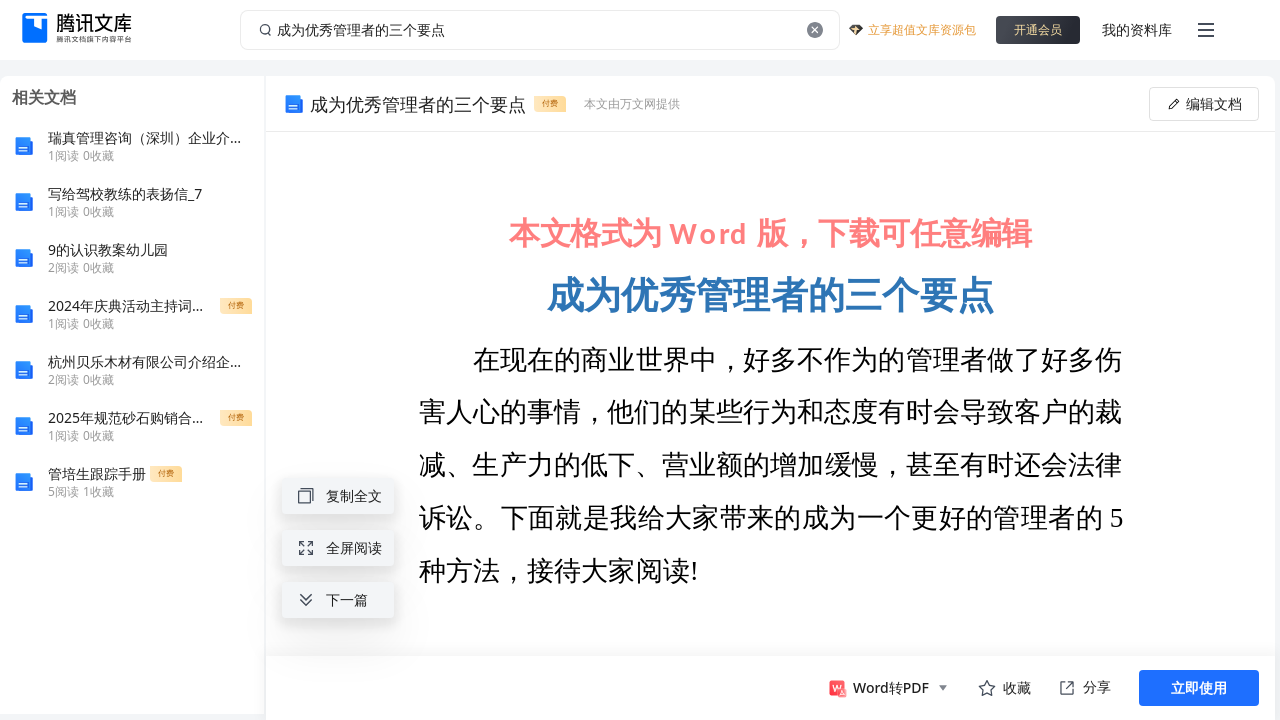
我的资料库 (1137, 29)
